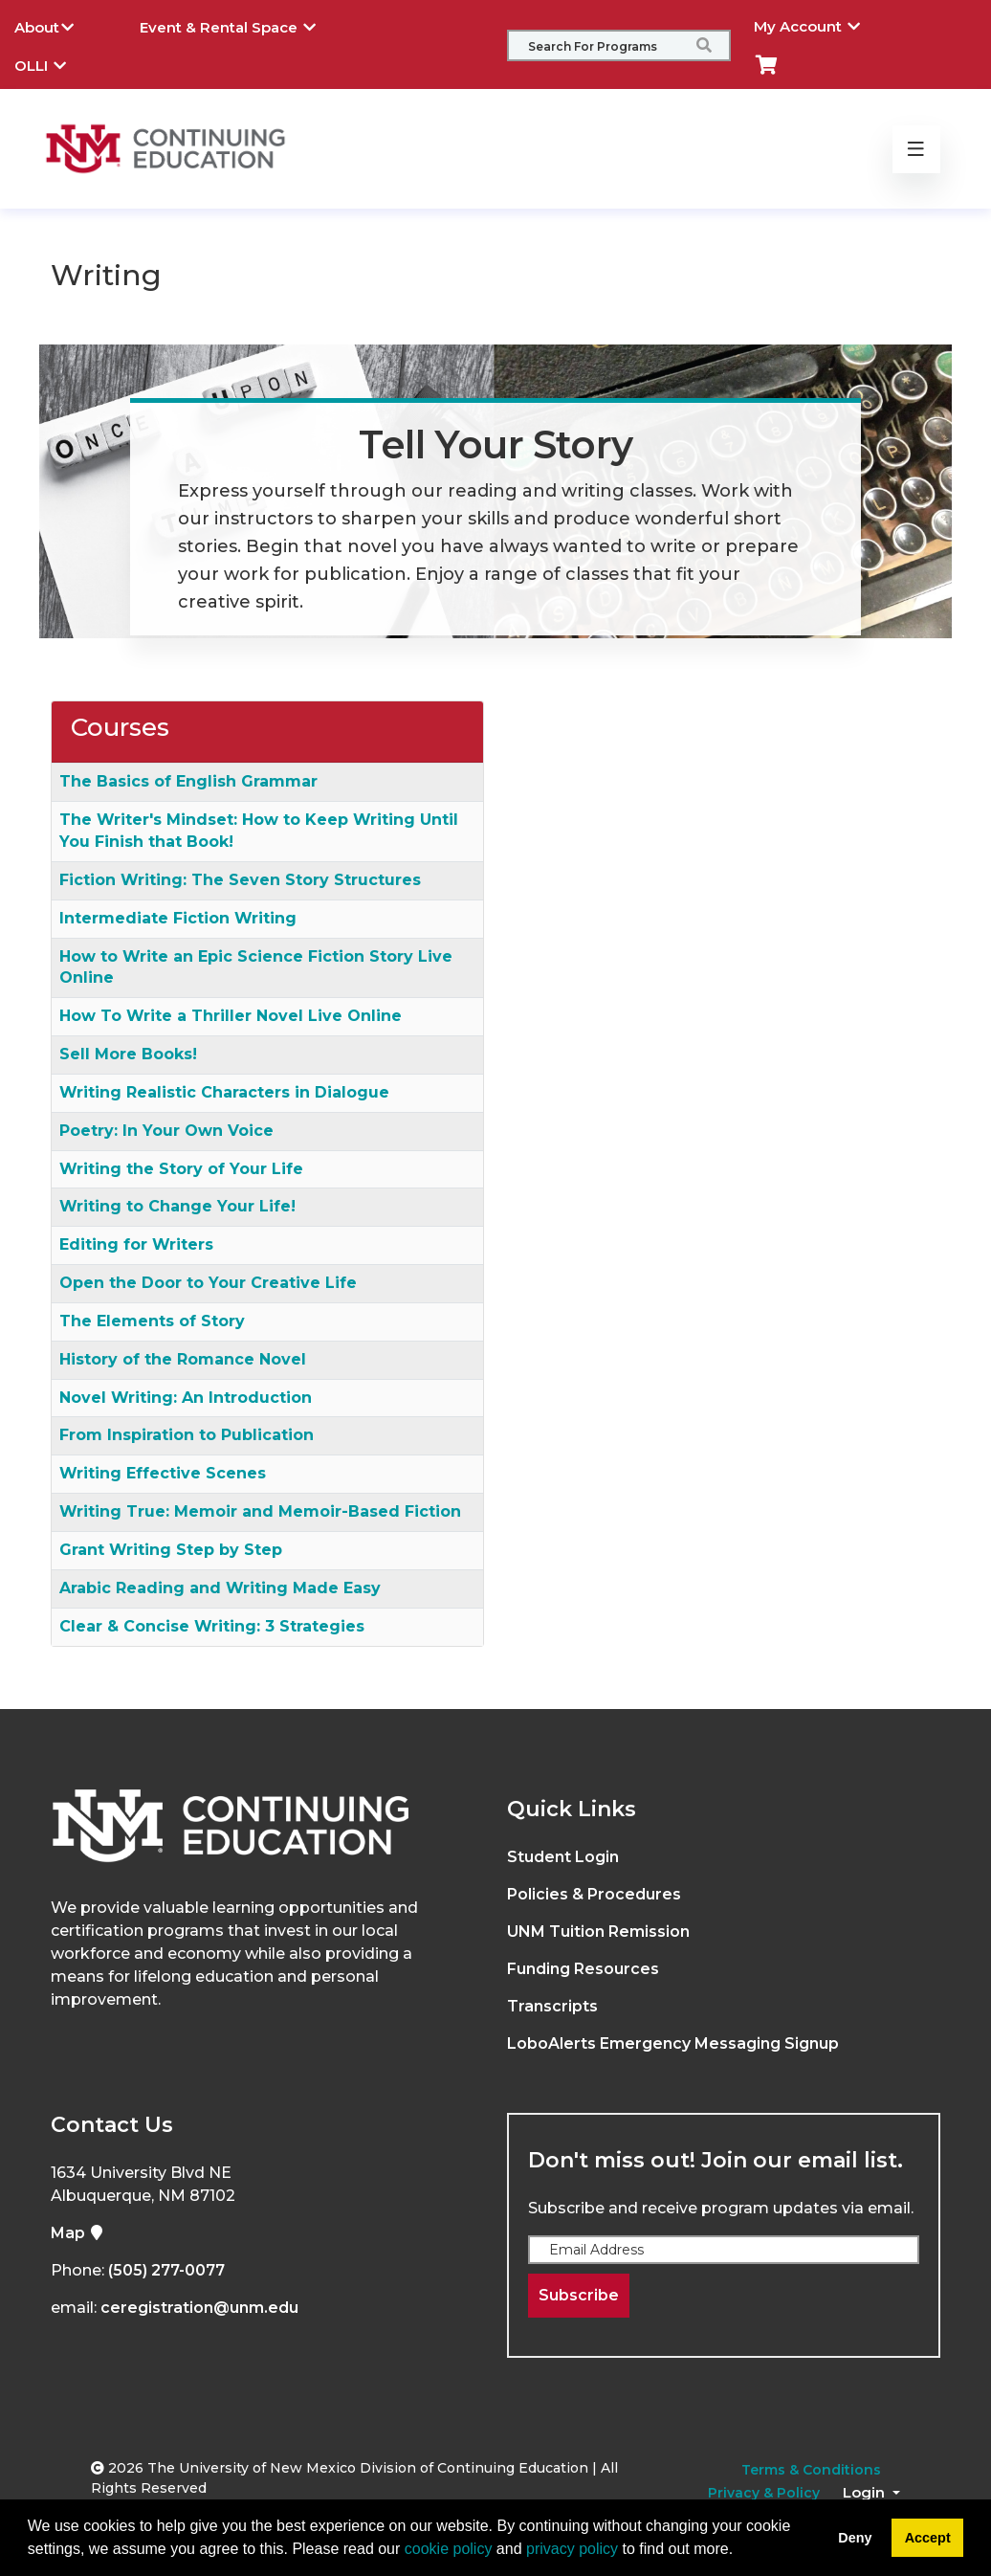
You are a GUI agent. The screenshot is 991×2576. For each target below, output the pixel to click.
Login (866, 2492)
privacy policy (572, 2549)
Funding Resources (583, 1969)
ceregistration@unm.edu (199, 2307)
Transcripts (552, 2006)
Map (77, 2233)
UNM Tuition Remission (598, 1931)
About (58, 25)
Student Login (563, 1857)
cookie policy (449, 2549)
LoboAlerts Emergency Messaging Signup (673, 2043)
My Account (821, 24)
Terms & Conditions (811, 2469)
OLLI (54, 63)
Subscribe (579, 2295)
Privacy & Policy (764, 2492)
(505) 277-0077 (166, 2270)
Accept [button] (928, 2537)
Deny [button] (854, 2537)
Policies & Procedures (594, 1894)
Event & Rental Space (242, 25)
